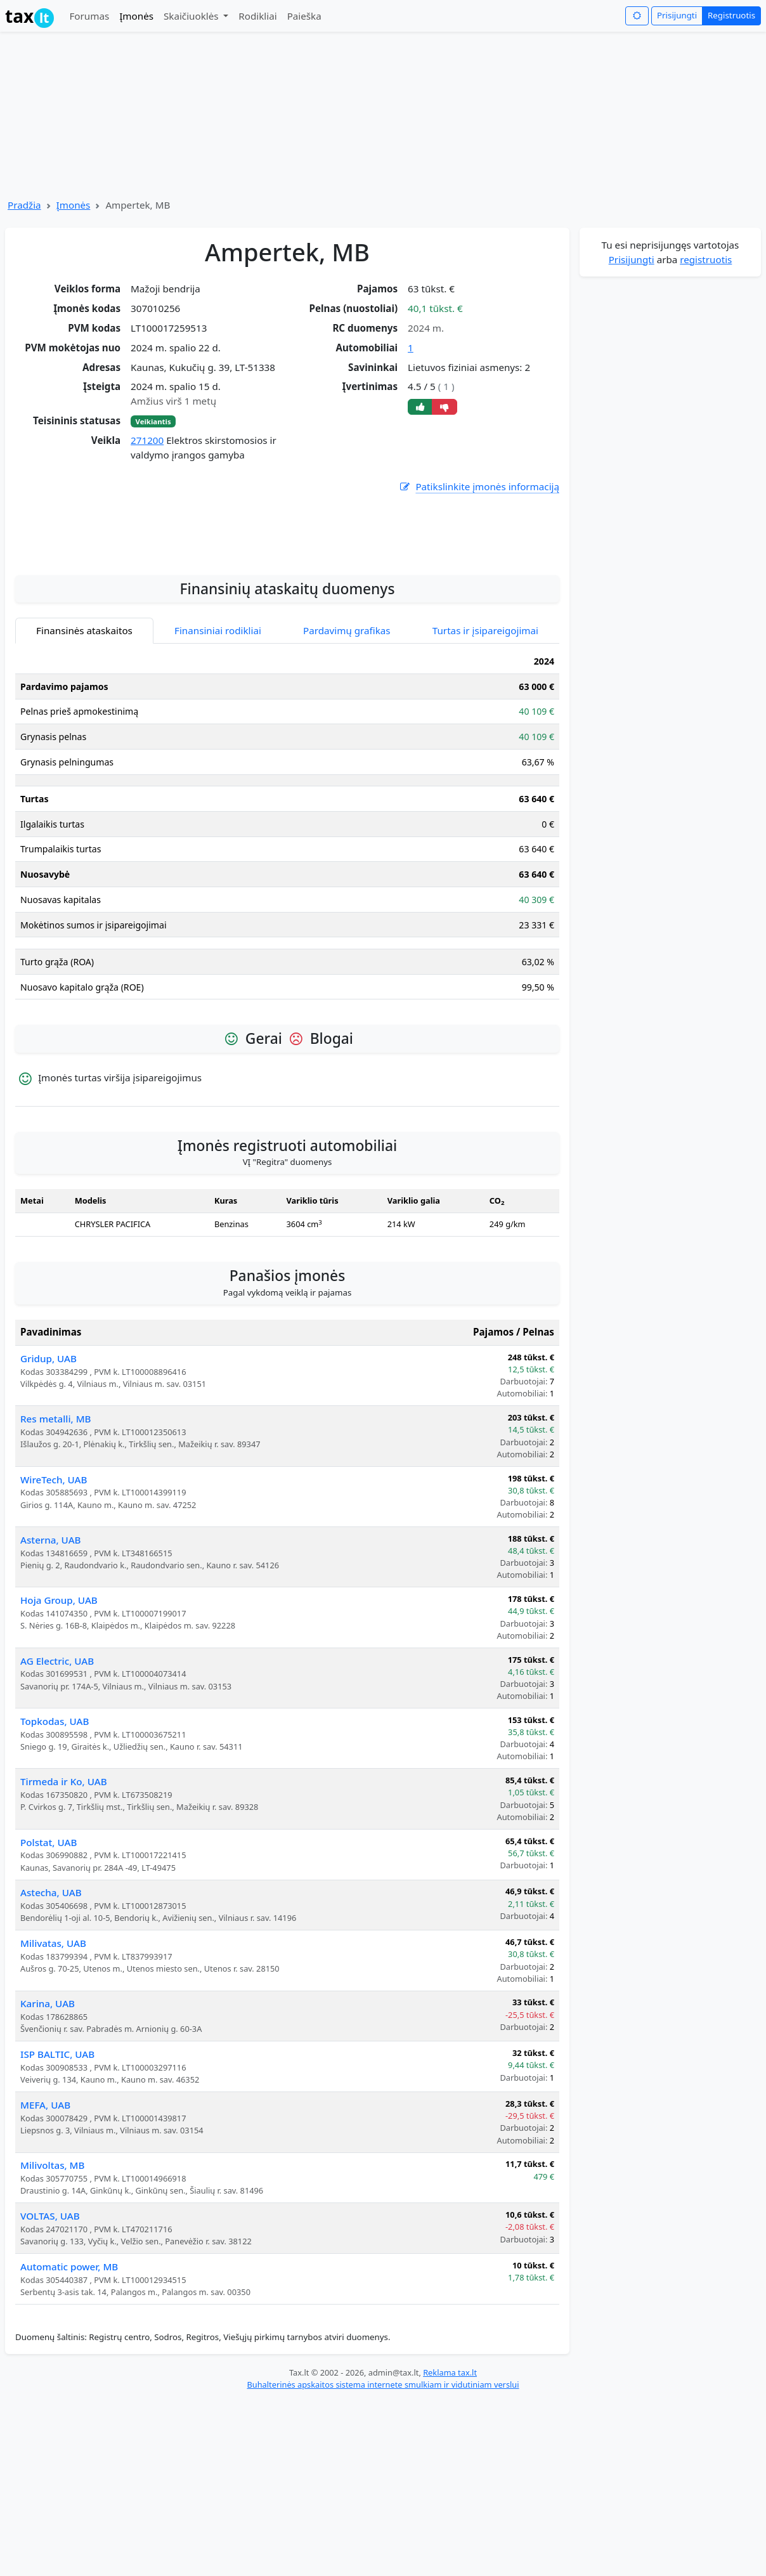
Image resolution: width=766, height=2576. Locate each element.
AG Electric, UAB (57, 1772)
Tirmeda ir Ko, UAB (63, 1893)
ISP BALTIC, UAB (57, 2165)
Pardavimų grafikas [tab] (347, 742)
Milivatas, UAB (53, 2054)
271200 (147, 440)
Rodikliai (257, 16)
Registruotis (731, 15)
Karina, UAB (47, 2115)
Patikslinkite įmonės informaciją (478, 486)
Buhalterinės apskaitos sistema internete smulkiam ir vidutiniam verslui (383, 2496)
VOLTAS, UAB (50, 2327)
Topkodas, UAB (54, 1832)
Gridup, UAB (48, 1470)
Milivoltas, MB (52, 2276)
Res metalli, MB (55, 1530)
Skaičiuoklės (192, 16)
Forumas (89, 16)
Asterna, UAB (50, 1651)
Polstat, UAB (48, 1954)
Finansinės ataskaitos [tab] (84, 742)
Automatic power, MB (69, 2378)
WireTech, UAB (53, 1591)
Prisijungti (677, 15)
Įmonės (136, 16)
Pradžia (24, 204)
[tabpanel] (287, 940)
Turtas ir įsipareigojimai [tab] (485, 742)
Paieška (304, 16)
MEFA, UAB (45, 2216)
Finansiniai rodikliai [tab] (217, 742)
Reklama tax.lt (450, 2484)
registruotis (706, 259)
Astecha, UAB (51, 2004)
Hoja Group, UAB (59, 1711)
